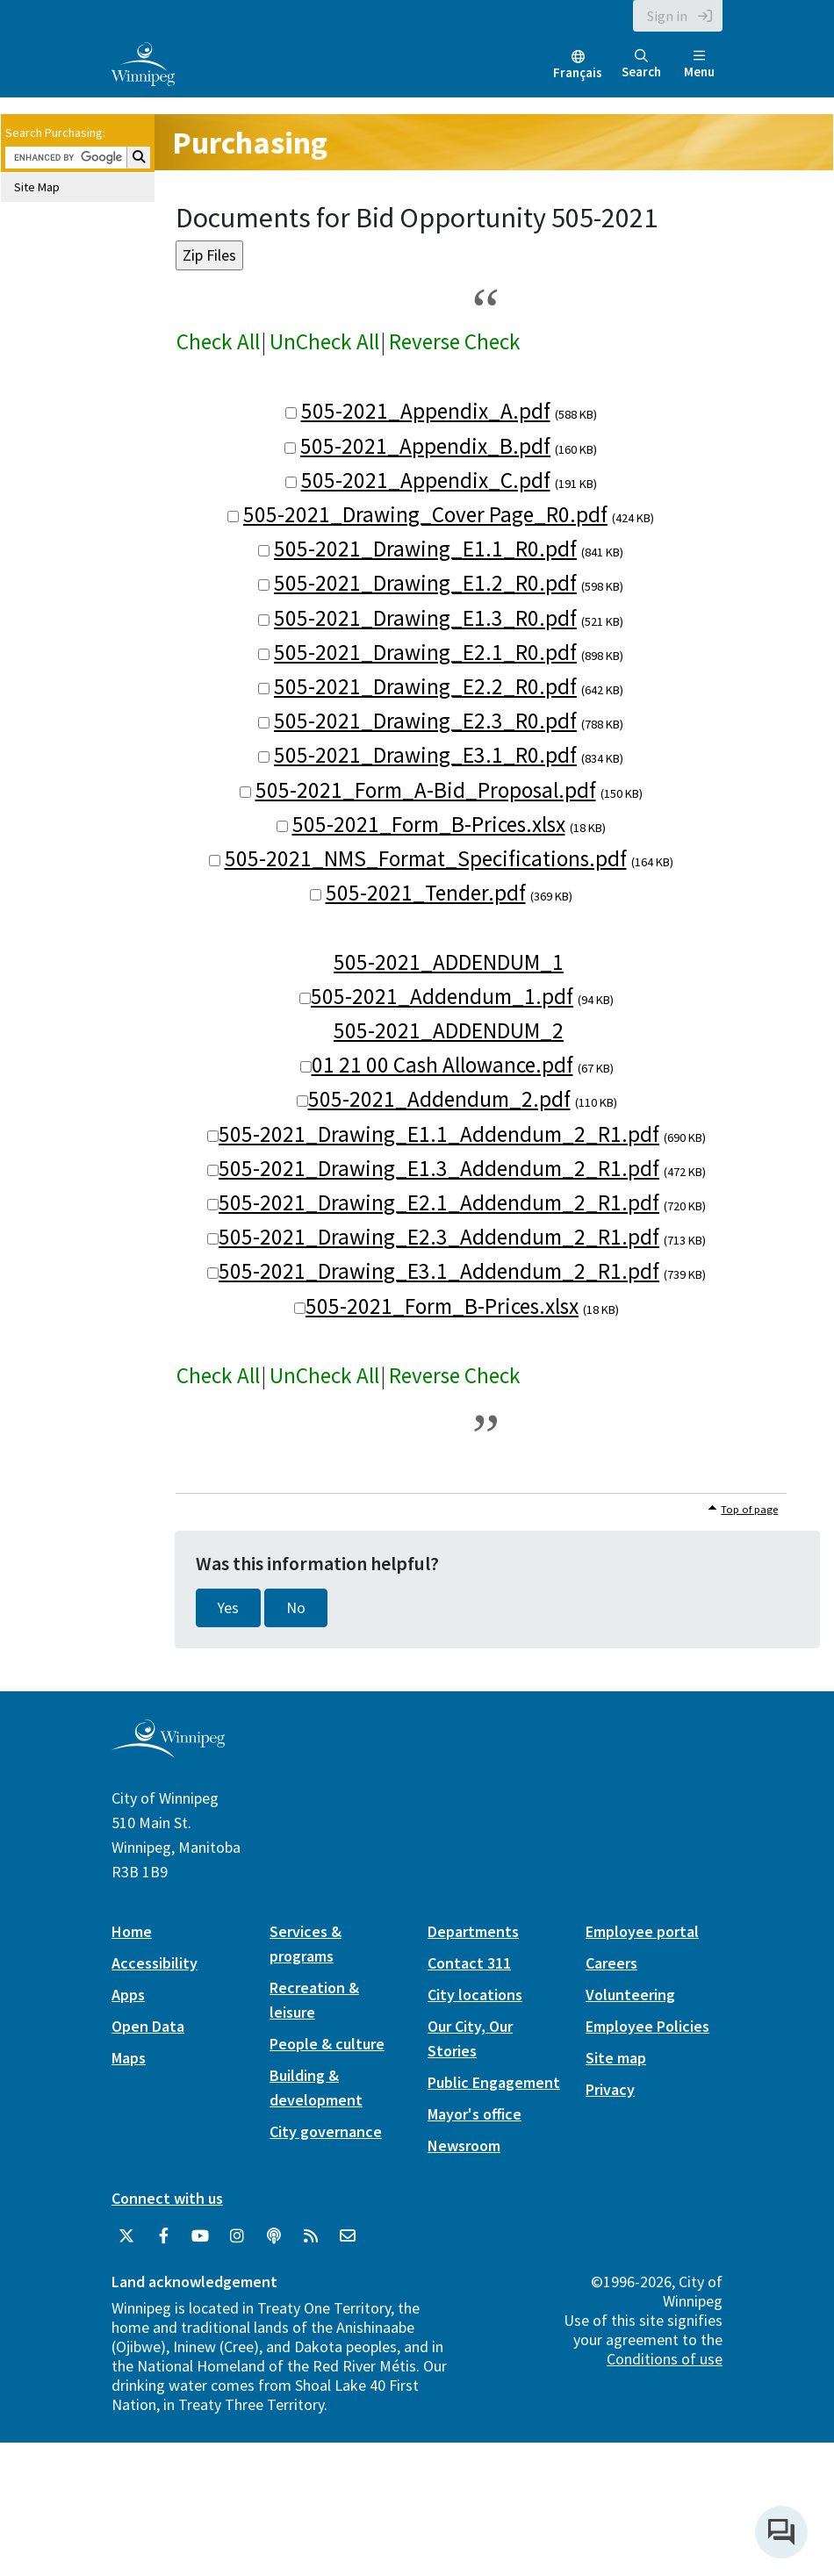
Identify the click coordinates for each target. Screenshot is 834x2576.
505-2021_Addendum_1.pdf (442, 996)
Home (131, 1931)
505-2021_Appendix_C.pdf (425, 480)
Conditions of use (665, 2359)
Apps (128, 1994)
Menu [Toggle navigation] (699, 64)
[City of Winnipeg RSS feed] (311, 2236)
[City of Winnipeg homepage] (168, 1750)
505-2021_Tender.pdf (426, 893)
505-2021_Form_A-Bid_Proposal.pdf (425, 790)
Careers (611, 1963)
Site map (616, 2058)
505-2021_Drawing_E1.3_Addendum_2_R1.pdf (439, 1168)
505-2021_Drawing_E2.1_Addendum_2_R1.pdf (439, 1202)
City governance (326, 2131)
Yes (228, 1608)
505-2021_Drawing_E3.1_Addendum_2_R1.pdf (439, 1271)
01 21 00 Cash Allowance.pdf (442, 1065)
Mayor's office (474, 2114)
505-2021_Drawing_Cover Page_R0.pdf (425, 514)
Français (577, 72)
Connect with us (167, 2198)
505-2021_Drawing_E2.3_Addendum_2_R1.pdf (439, 1237)
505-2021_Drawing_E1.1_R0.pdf (425, 549)
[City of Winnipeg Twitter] (126, 2236)
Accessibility (154, 1963)
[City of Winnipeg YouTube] (200, 2236)
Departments (473, 1931)
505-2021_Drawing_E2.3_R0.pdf (425, 721)
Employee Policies (647, 2026)
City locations (475, 1994)
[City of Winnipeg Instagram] (237, 2236)
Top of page (749, 1509)
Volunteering (630, 1994)
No (296, 1608)
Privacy (610, 2089)
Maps (128, 2058)
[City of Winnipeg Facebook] (163, 2236)
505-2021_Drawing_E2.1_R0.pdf (425, 652)
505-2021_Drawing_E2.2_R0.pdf (425, 686)
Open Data (147, 2026)
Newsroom (464, 2145)
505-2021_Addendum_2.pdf (439, 1099)
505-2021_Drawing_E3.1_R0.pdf (425, 755)
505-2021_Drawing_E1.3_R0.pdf (425, 618)
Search (641, 64)
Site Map (37, 187)
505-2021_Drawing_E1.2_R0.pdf (425, 583)
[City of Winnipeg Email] (348, 2236)
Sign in (667, 16)
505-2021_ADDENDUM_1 (449, 962)
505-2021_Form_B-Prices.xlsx (428, 824)
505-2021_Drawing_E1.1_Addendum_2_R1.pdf (439, 1134)
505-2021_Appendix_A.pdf (425, 411)
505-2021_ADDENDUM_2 (449, 1030)
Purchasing (249, 142)
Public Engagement (494, 2082)
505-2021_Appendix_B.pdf (425, 446)
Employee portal (642, 1931)
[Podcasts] (274, 2236)
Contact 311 (469, 1963)
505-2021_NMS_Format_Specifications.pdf (426, 858)
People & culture (327, 2044)
